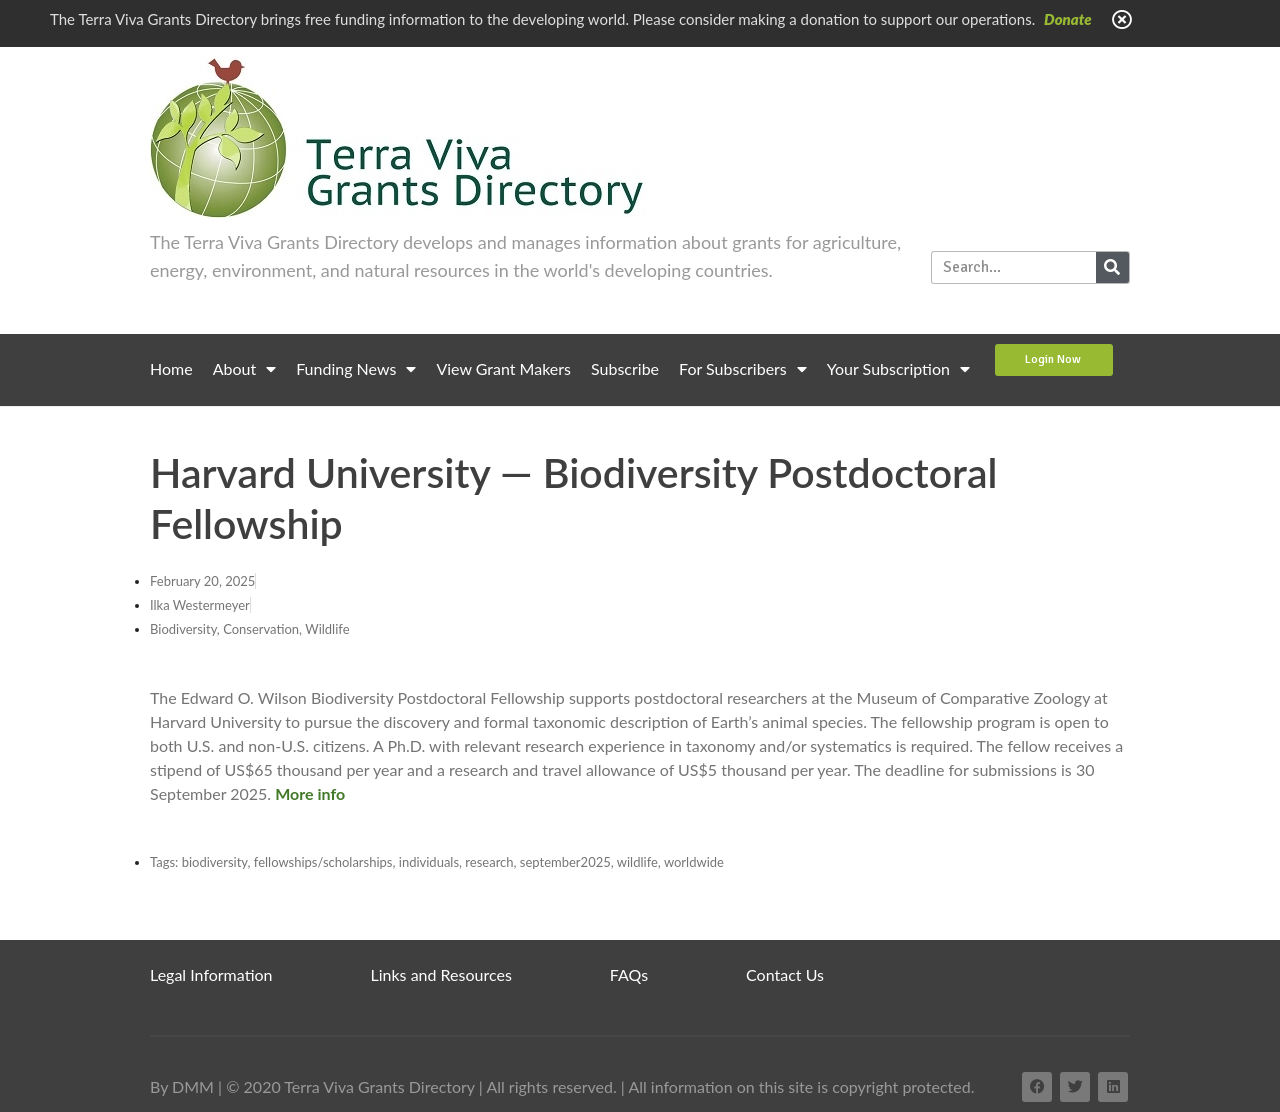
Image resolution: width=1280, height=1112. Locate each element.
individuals (429, 862)
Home (171, 368)
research (489, 862)
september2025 (565, 862)
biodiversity (215, 862)
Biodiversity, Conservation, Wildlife (250, 629)
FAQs (629, 974)
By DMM (182, 1086)
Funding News (356, 369)
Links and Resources (441, 974)
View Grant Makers (503, 368)
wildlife (637, 862)
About (245, 369)
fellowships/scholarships (323, 862)
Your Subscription (898, 369)
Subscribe (625, 368)
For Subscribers (743, 369)
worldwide (694, 862)
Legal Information (211, 974)
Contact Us (785, 974)
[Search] (1112, 267)
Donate (1068, 19)
